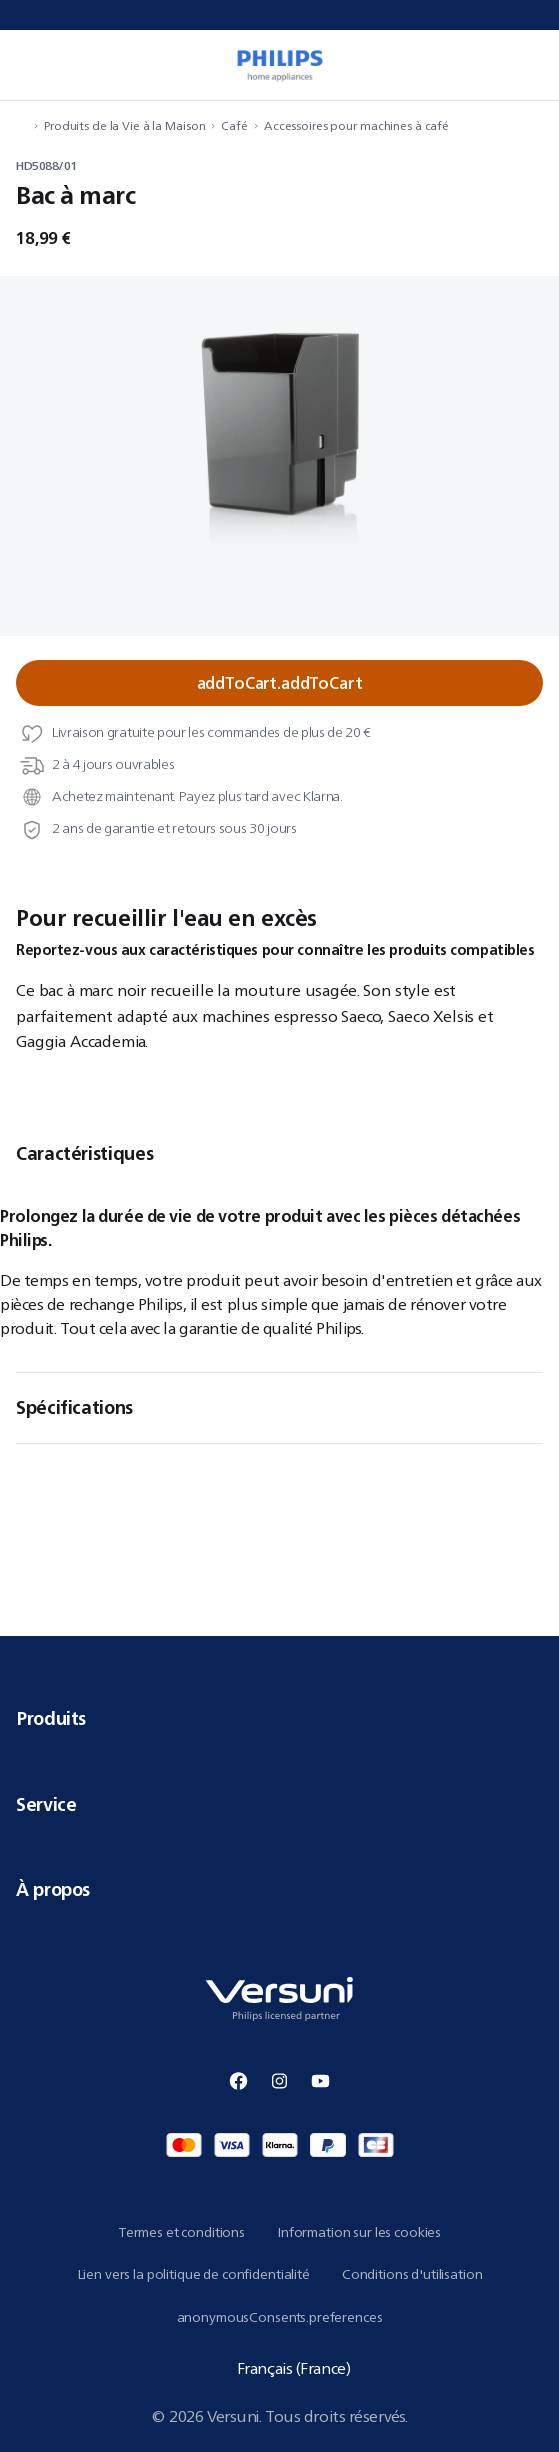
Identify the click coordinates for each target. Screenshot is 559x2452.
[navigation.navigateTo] (22, 125)
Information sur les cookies (359, 2232)
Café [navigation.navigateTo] (234, 125)
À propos (279, 1889)
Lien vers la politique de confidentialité (193, 2274)
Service (279, 1804)
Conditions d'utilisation (412, 2274)
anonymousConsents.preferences (280, 2317)
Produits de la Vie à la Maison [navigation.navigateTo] (124, 125)
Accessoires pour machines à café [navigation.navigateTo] (356, 125)
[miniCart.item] (533, 65)
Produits (279, 1718)
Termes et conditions (181, 2232)
